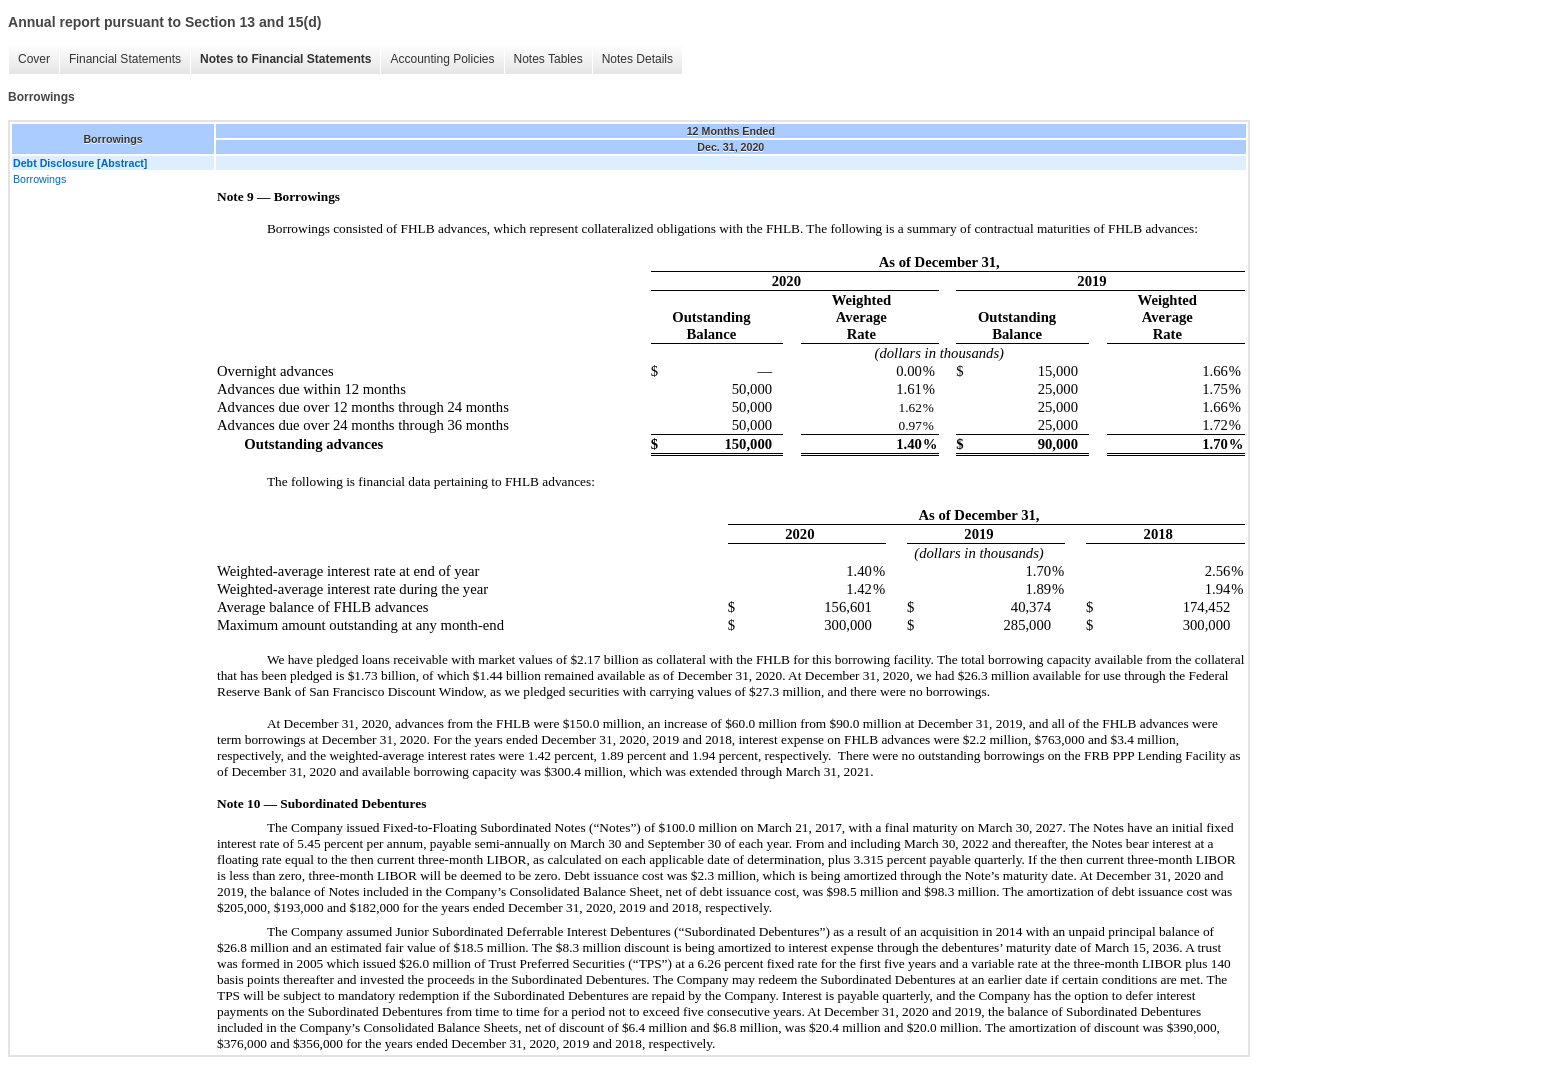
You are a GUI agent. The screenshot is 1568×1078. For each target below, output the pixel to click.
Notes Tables (548, 59)
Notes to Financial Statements (285, 59)
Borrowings (39, 179)
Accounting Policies (442, 59)
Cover (34, 59)
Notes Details (637, 59)
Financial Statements (125, 59)
